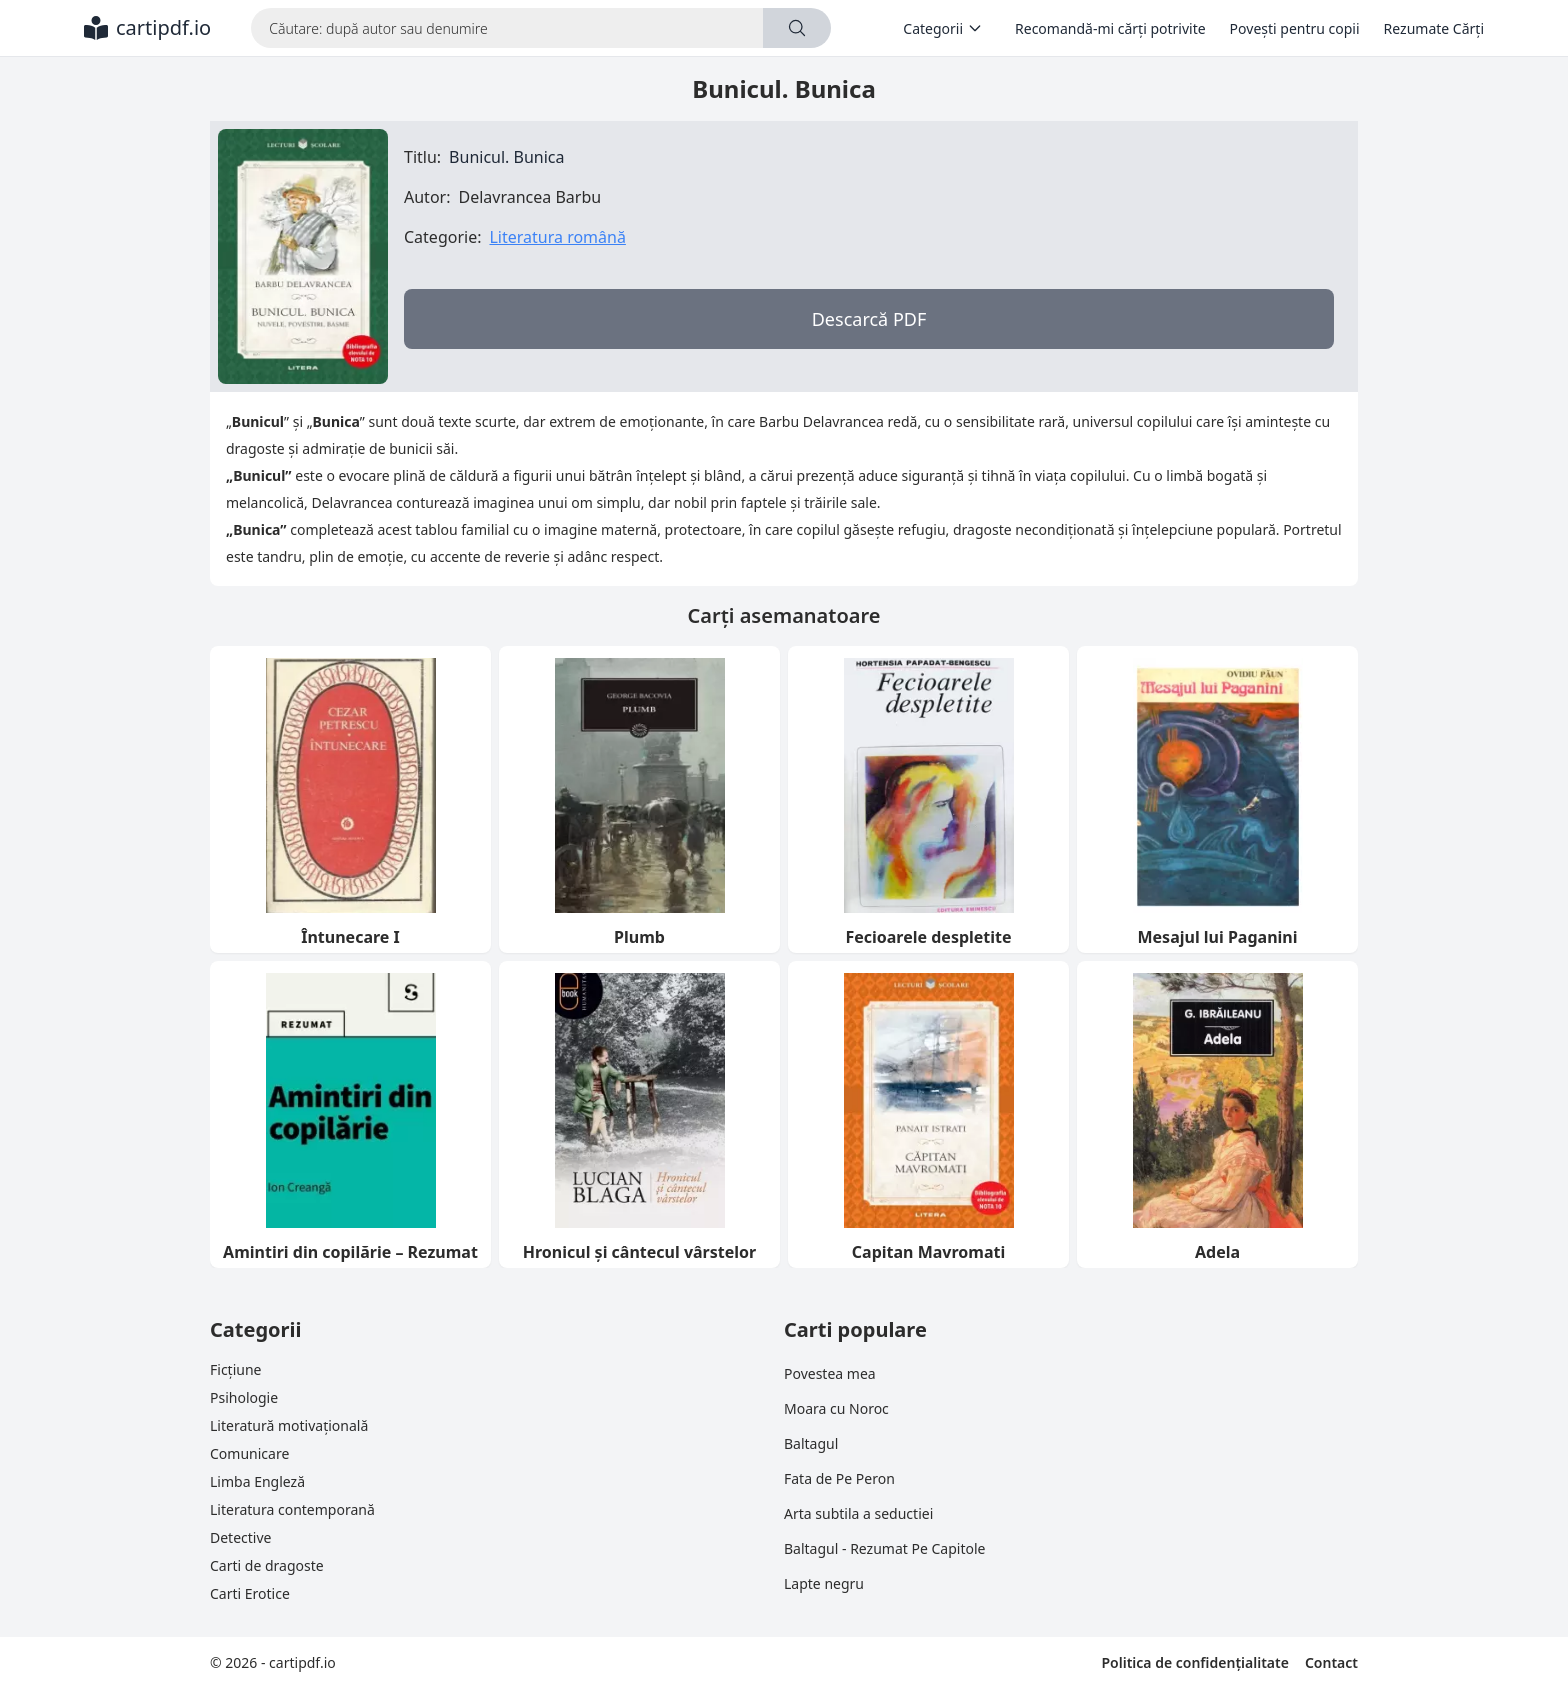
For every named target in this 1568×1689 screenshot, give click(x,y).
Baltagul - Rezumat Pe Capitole (884, 1548)
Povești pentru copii (1295, 28)
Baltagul (811, 1443)
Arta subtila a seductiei (858, 1513)
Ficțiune (235, 1369)
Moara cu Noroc (836, 1408)
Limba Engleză (257, 1481)
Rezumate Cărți (1434, 28)
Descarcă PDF (869, 319)
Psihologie (244, 1397)
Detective (240, 1537)
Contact (1331, 1662)
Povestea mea (830, 1373)
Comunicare (249, 1453)
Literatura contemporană (292, 1509)
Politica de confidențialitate (1194, 1662)
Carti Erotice (250, 1593)
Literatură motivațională (289, 1425)
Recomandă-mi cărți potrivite (1110, 28)
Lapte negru (824, 1583)
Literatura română (557, 237)
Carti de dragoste (267, 1565)
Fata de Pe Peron (839, 1478)
